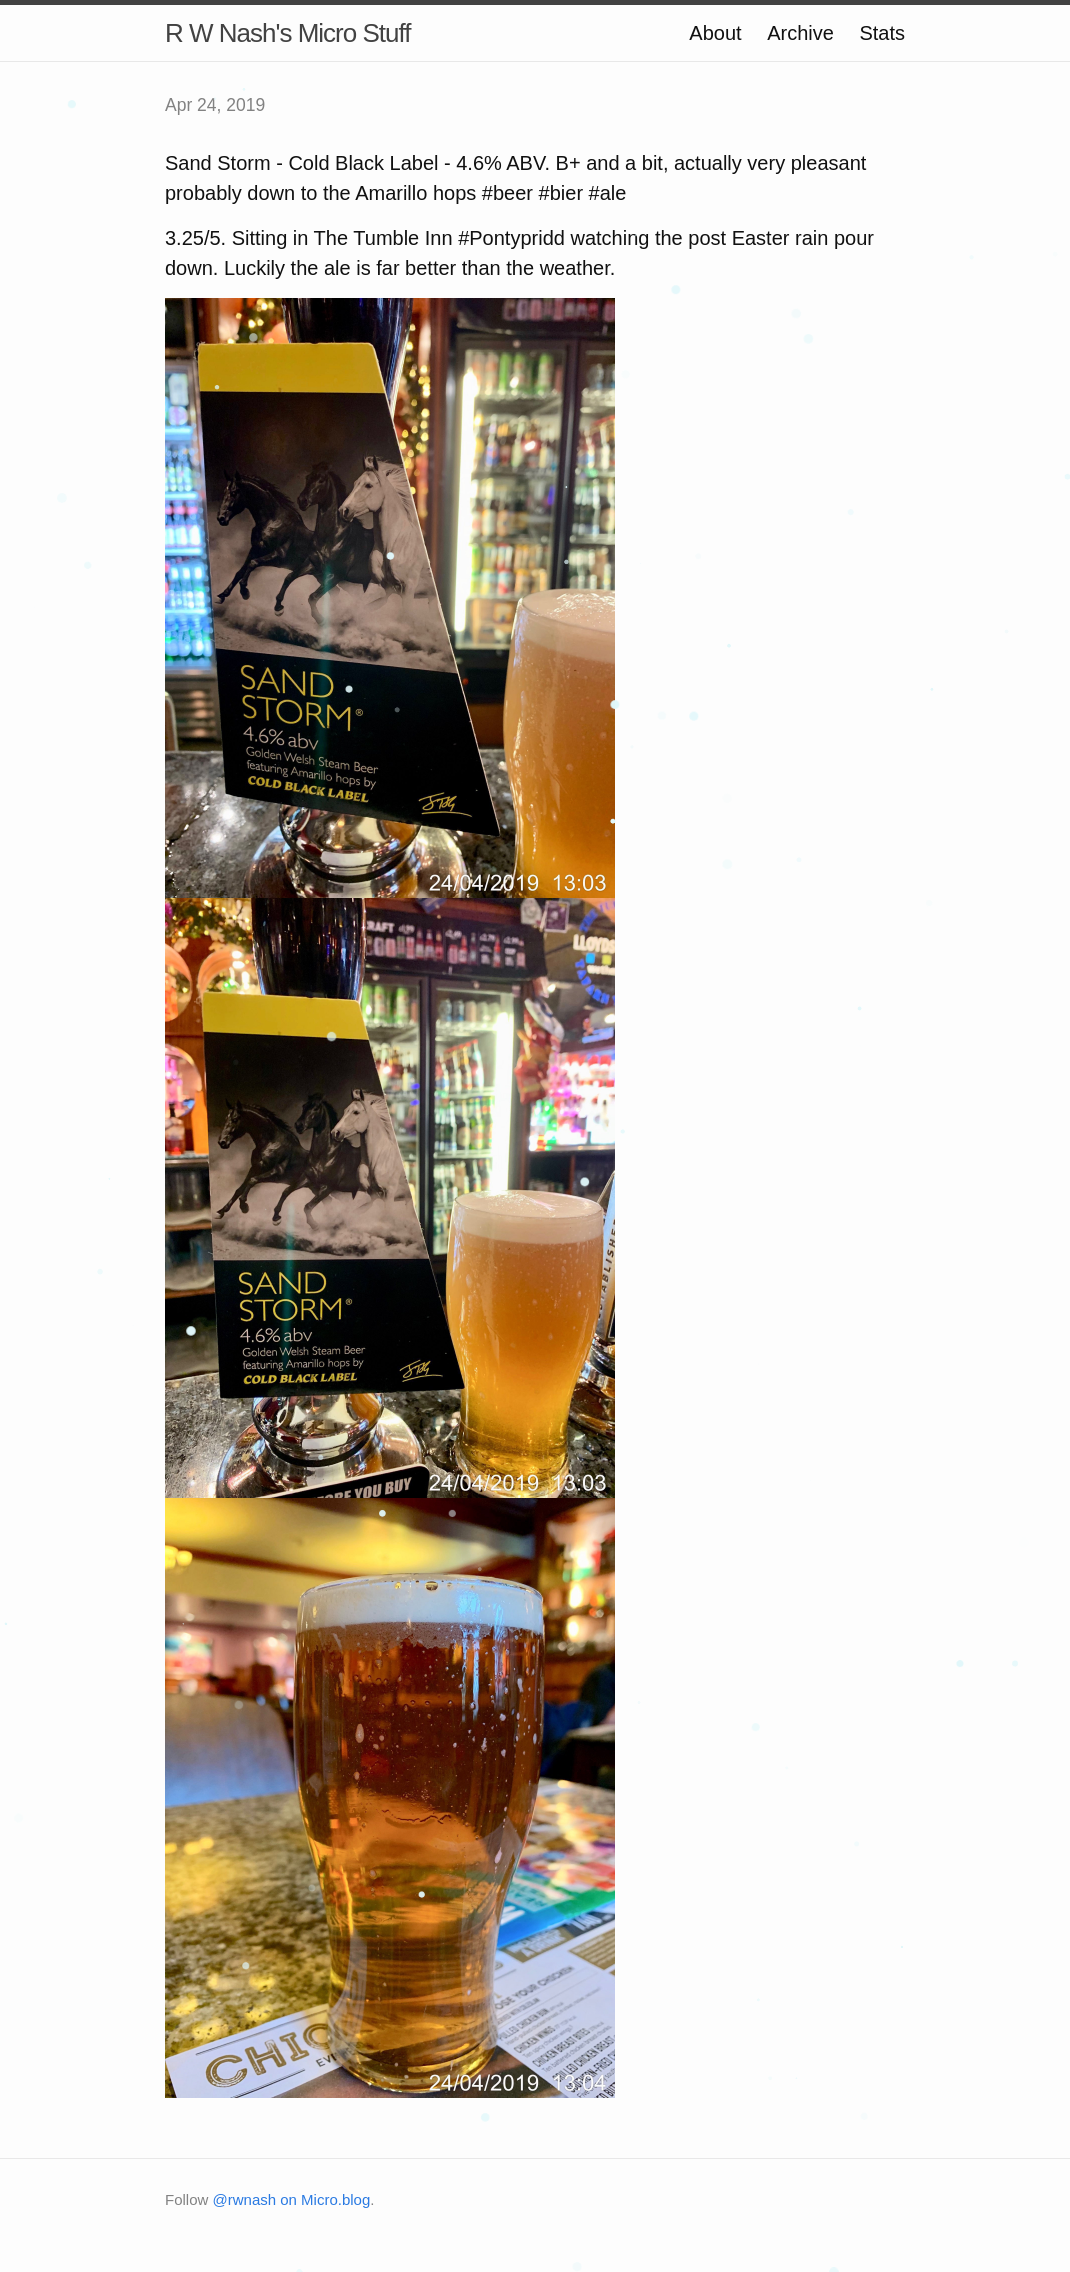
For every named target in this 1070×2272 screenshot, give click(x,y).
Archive (800, 33)
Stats (882, 33)
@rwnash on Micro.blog (292, 2199)
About (715, 33)
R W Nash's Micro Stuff (287, 33)
